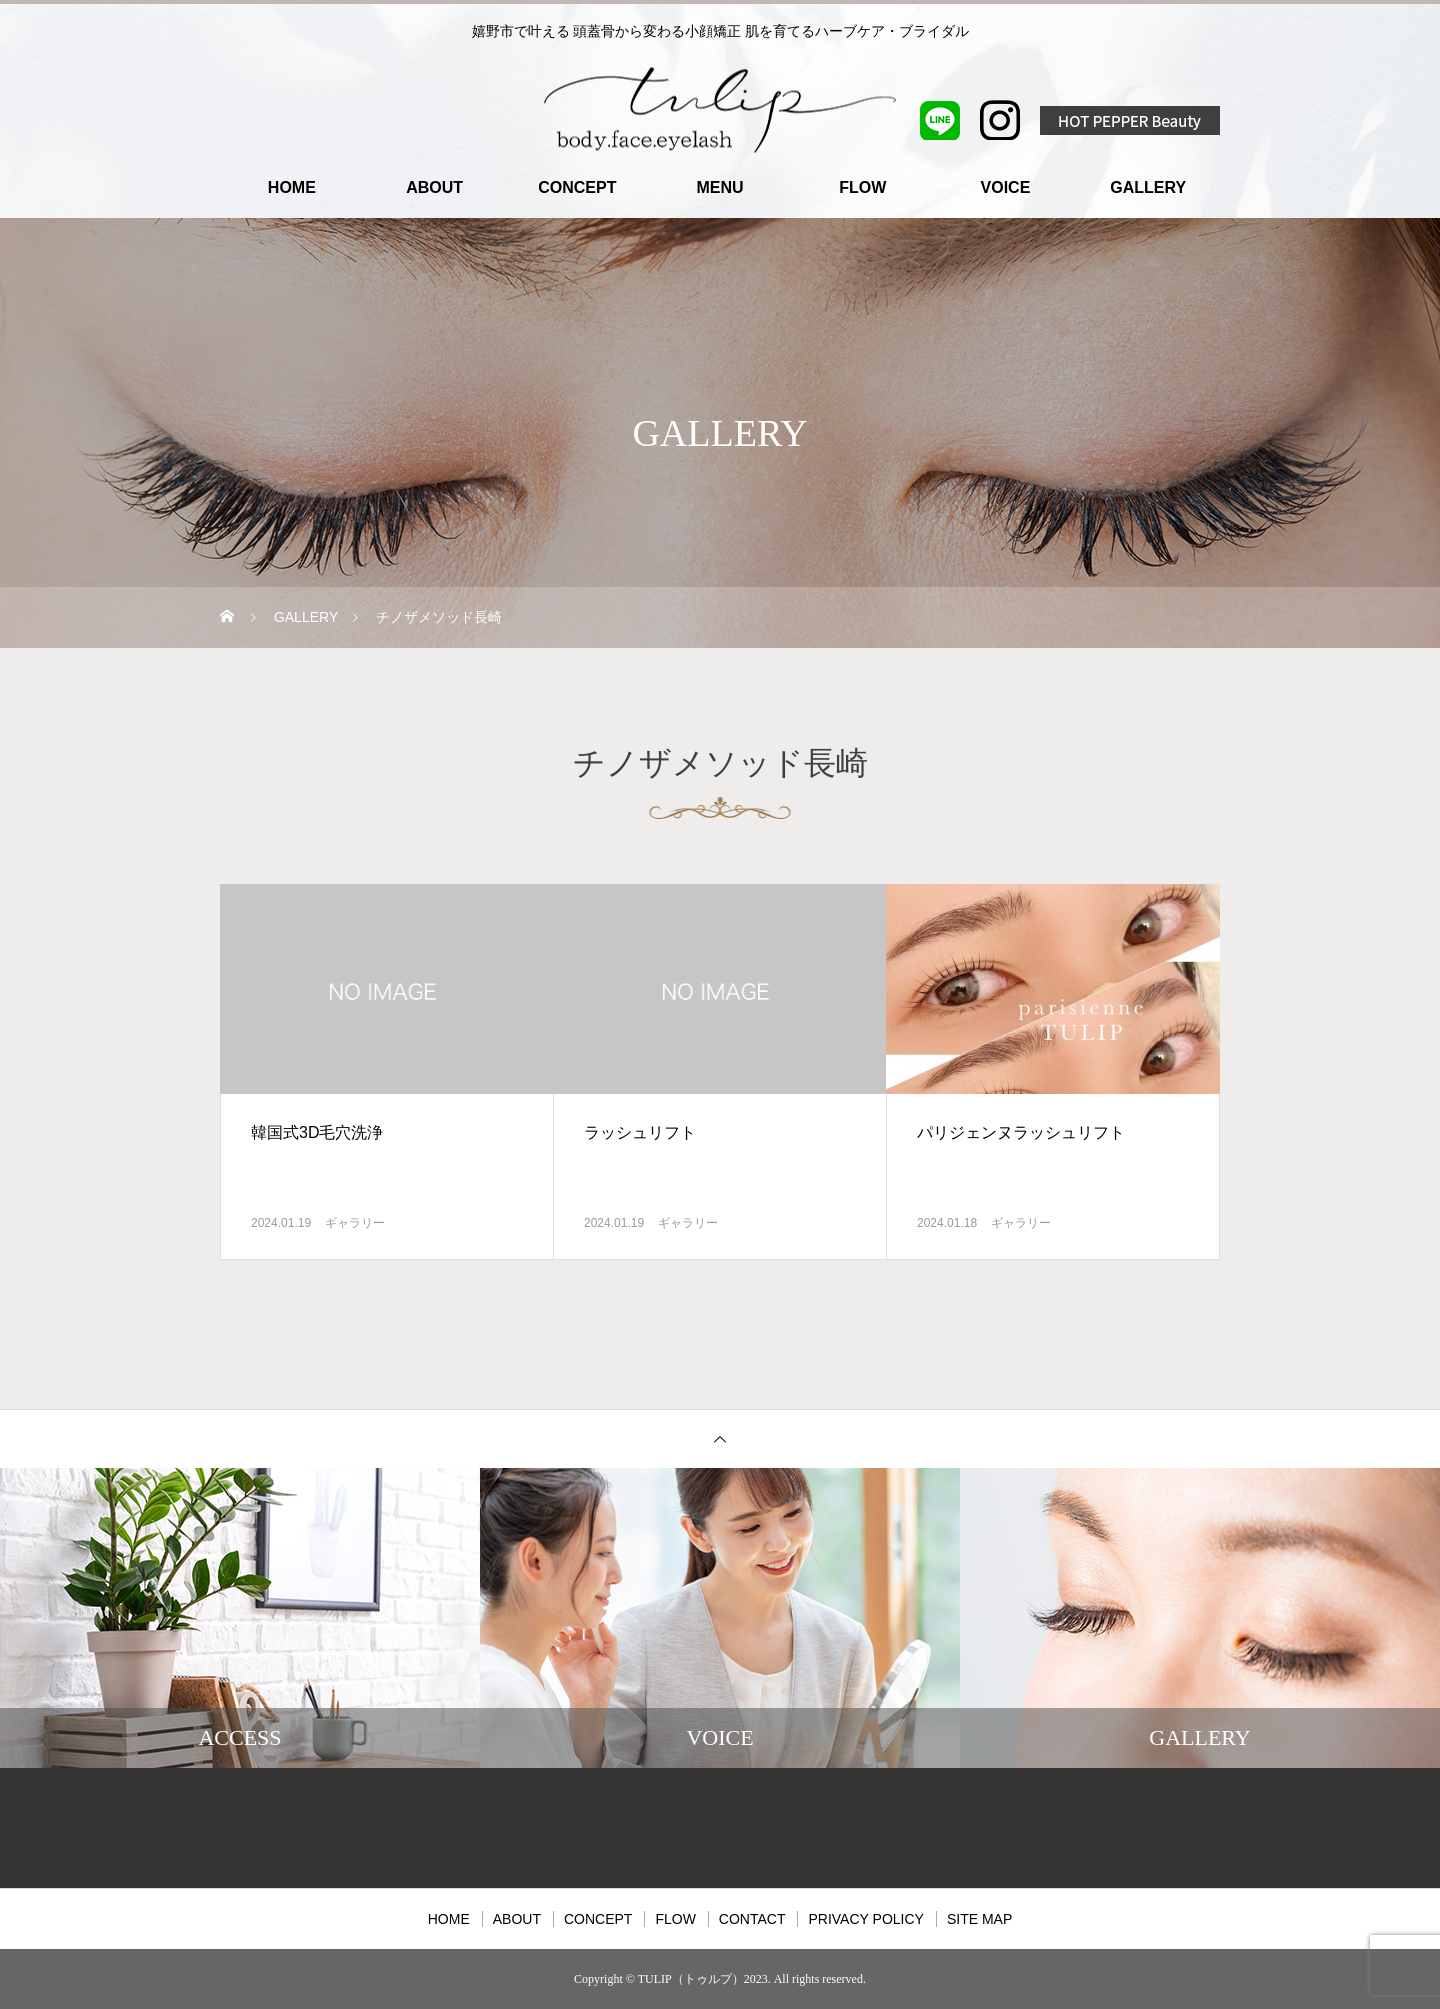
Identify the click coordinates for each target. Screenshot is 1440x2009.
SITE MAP (979, 1919)
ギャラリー (355, 1223)
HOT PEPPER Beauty (1130, 120)
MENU (719, 187)
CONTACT (752, 1919)
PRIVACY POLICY (865, 1919)
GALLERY (1148, 187)
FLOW (862, 187)
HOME (292, 187)
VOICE (1006, 187)
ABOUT (434, 187)
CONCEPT (577, 187)
